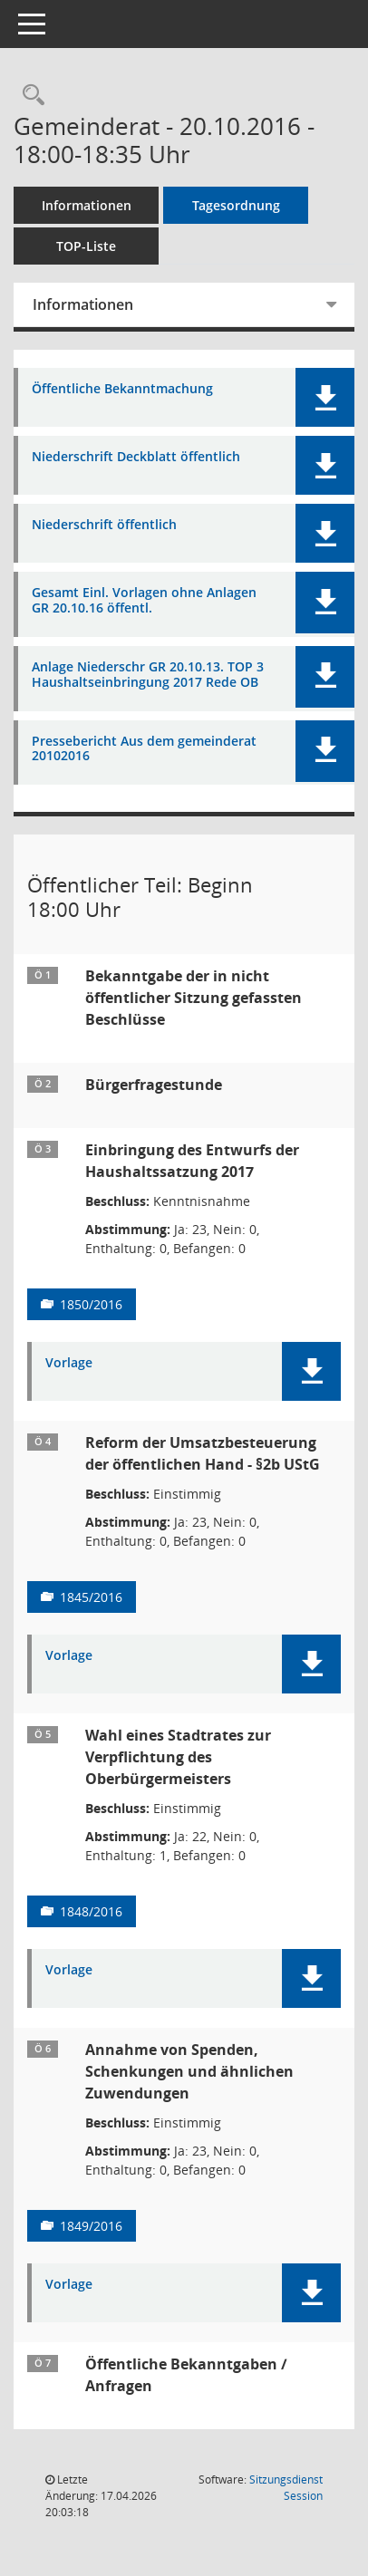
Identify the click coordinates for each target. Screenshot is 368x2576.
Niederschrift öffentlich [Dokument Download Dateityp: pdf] (104, 525)
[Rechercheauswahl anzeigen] (29, 96)
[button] (324, 397)
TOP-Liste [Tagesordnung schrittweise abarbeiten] (86, 246)
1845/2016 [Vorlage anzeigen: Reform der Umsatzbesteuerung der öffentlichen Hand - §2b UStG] (91, 1597)
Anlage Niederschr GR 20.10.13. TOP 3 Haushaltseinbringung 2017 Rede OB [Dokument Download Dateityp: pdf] (148, 675)
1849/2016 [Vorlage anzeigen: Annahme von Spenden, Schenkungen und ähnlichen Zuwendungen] (91, 2225)
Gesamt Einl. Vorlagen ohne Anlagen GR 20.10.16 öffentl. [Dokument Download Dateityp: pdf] (144, 600)
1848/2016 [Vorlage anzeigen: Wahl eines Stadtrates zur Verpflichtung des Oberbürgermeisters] (91, 1911)
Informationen (86, 205)
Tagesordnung (236, 205)
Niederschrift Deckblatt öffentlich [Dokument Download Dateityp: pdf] (136, 457)
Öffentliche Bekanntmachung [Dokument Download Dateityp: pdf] (122, 389)
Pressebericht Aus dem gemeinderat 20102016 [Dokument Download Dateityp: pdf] (144, 749)
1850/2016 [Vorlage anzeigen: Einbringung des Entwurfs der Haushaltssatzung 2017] (91, 1304)
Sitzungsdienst (286, 2488)
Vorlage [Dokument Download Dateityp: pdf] (68, 1363)
